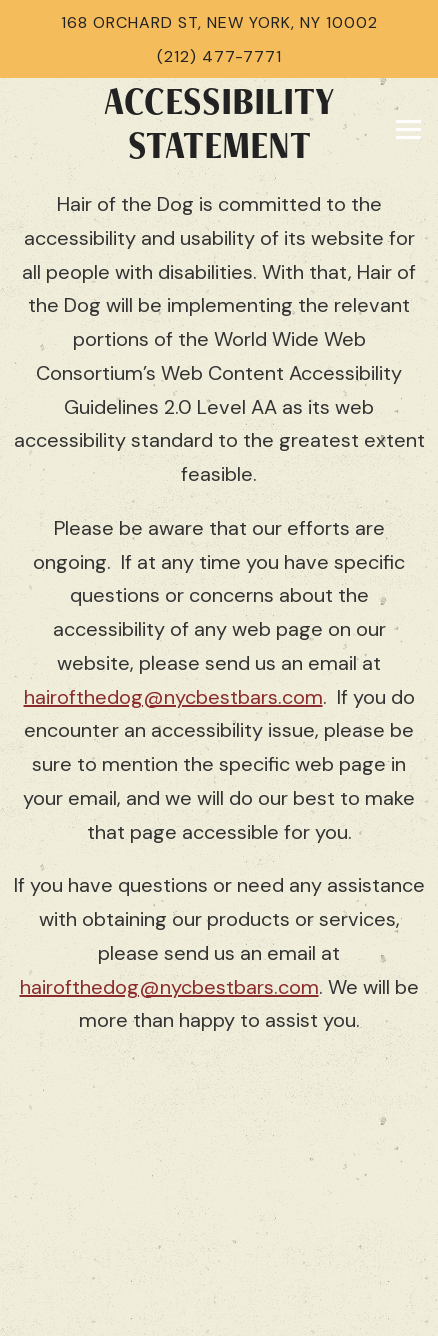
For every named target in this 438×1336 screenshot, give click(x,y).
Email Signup (219, 1302)
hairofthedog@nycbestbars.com (173, 697)
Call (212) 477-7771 (219, 1162)
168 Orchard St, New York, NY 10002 (219, 22)
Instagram (219, 1232)
